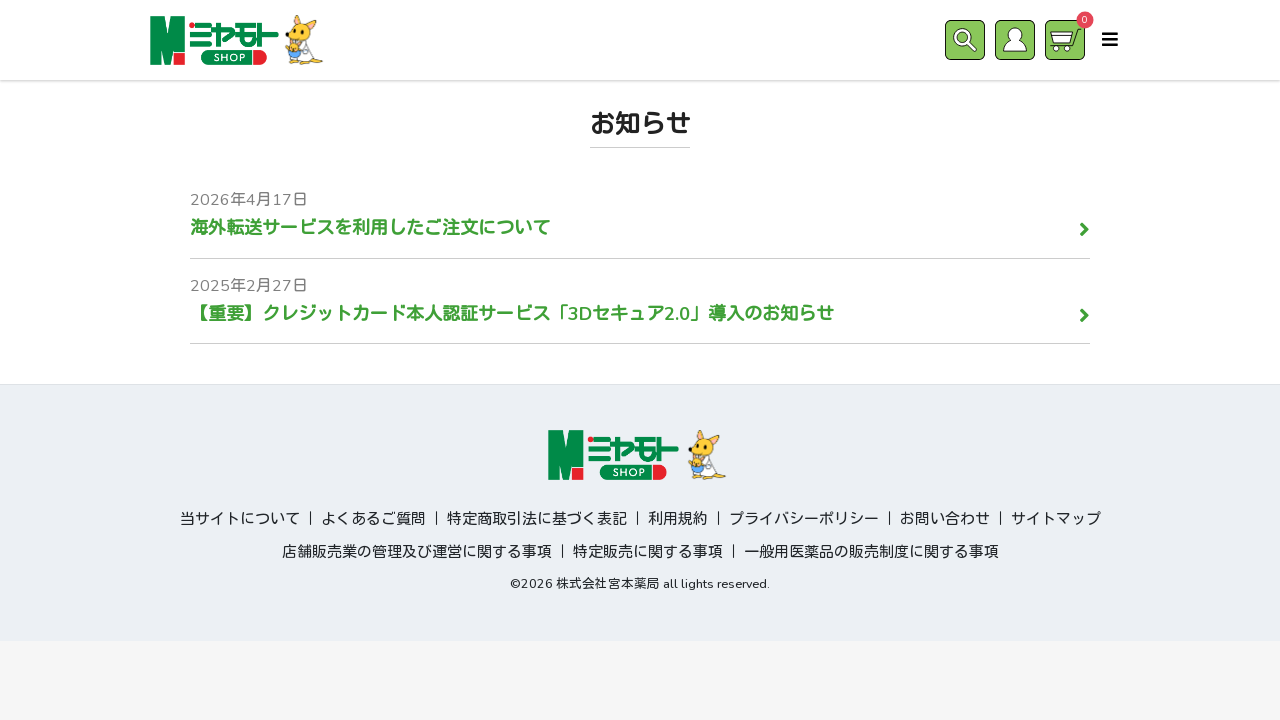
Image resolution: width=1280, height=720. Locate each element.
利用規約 (678, 519)
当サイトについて (240, 519)
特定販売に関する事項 (648, 552)
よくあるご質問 (373, 519)
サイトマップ (1056, 519)
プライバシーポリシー (804, 519)
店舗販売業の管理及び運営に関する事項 (417, 552)
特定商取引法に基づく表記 (537, 519)
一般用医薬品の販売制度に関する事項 (871, 552)
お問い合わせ (945, 519)
